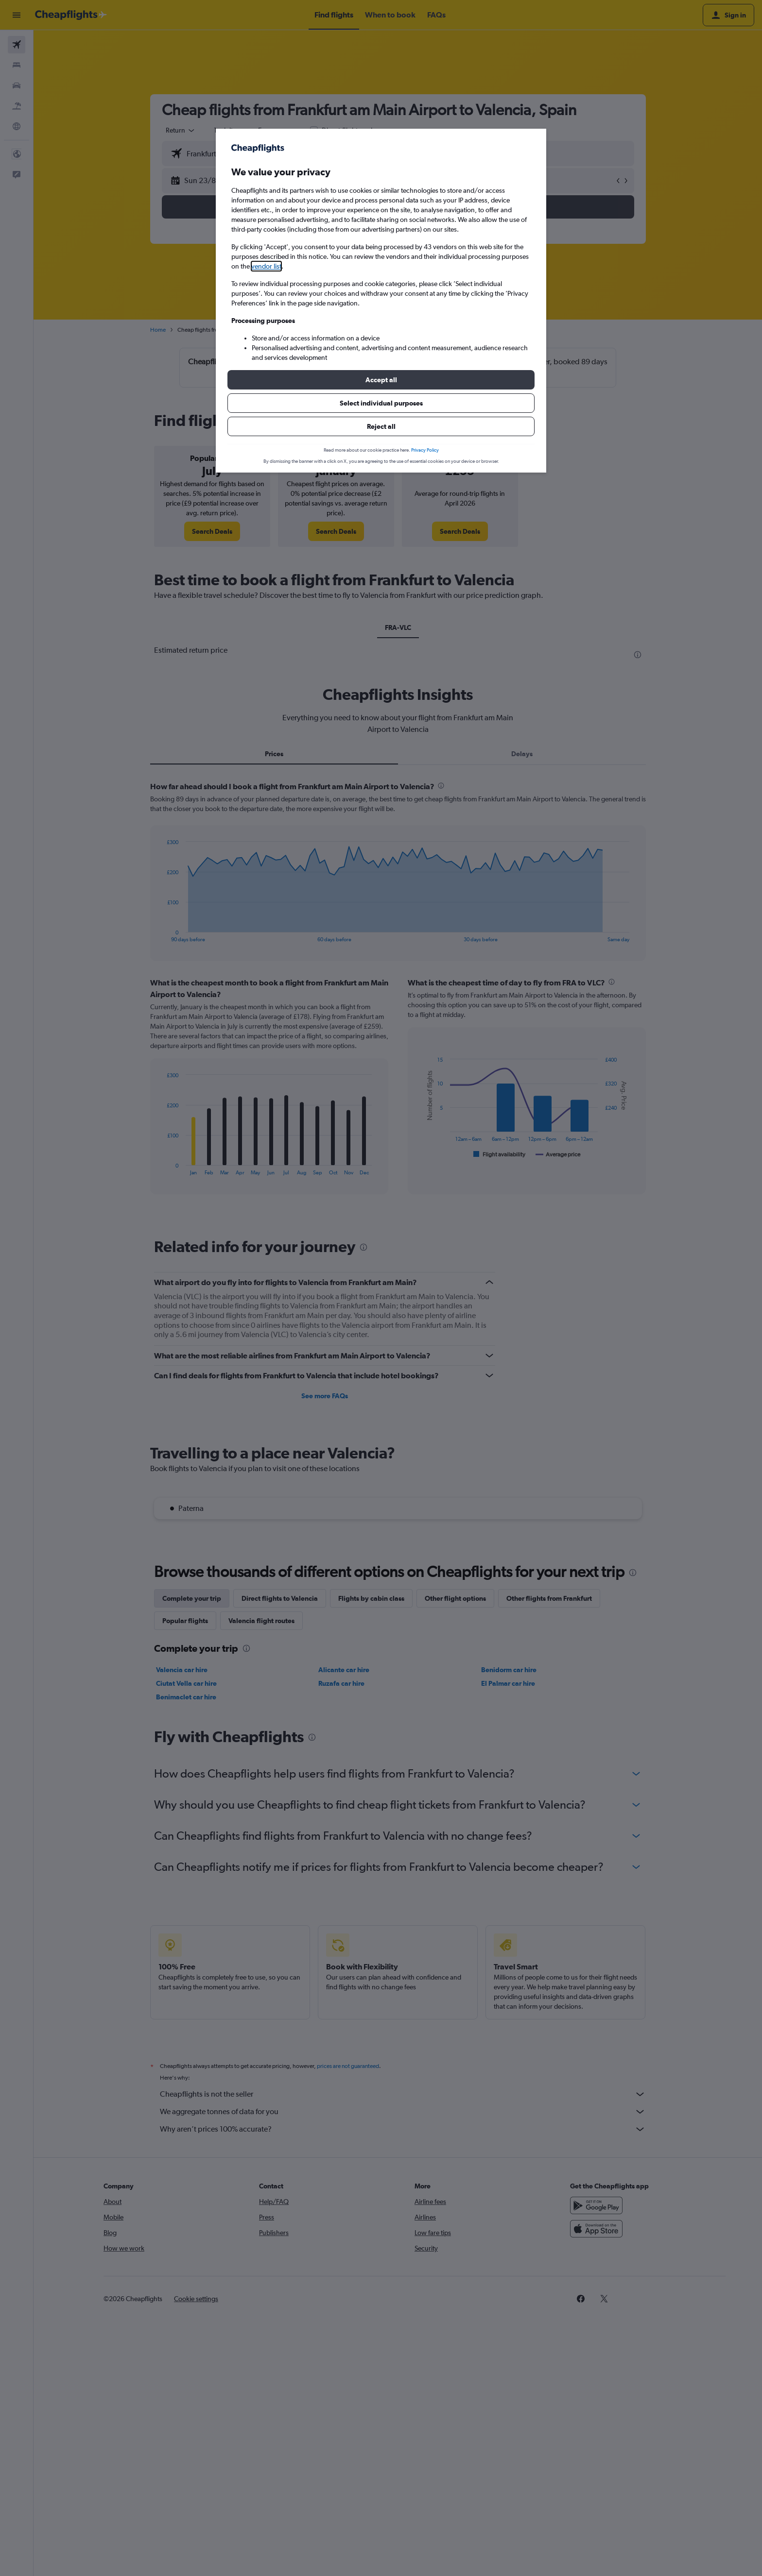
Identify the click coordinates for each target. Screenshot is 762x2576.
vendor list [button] (266, 266)
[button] (381, 380)
